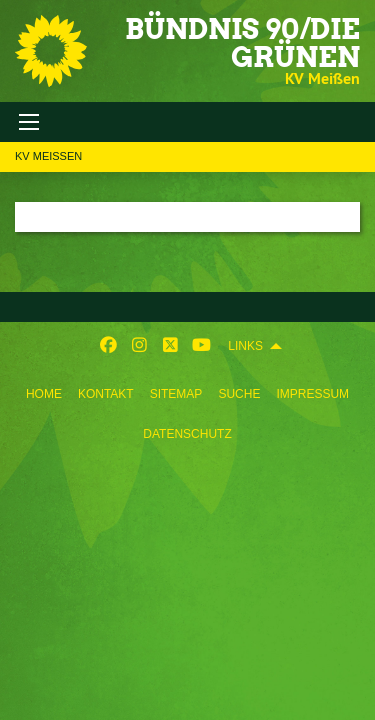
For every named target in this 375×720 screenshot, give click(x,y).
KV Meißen (48, 156)
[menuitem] (44, 390)
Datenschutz (187, 434)
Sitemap (176, 394)
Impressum (312, 394)
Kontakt (106, 394)
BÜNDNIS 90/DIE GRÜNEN (242, 43)
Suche (239, 394)
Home (44, 394)
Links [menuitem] (245, 346)
